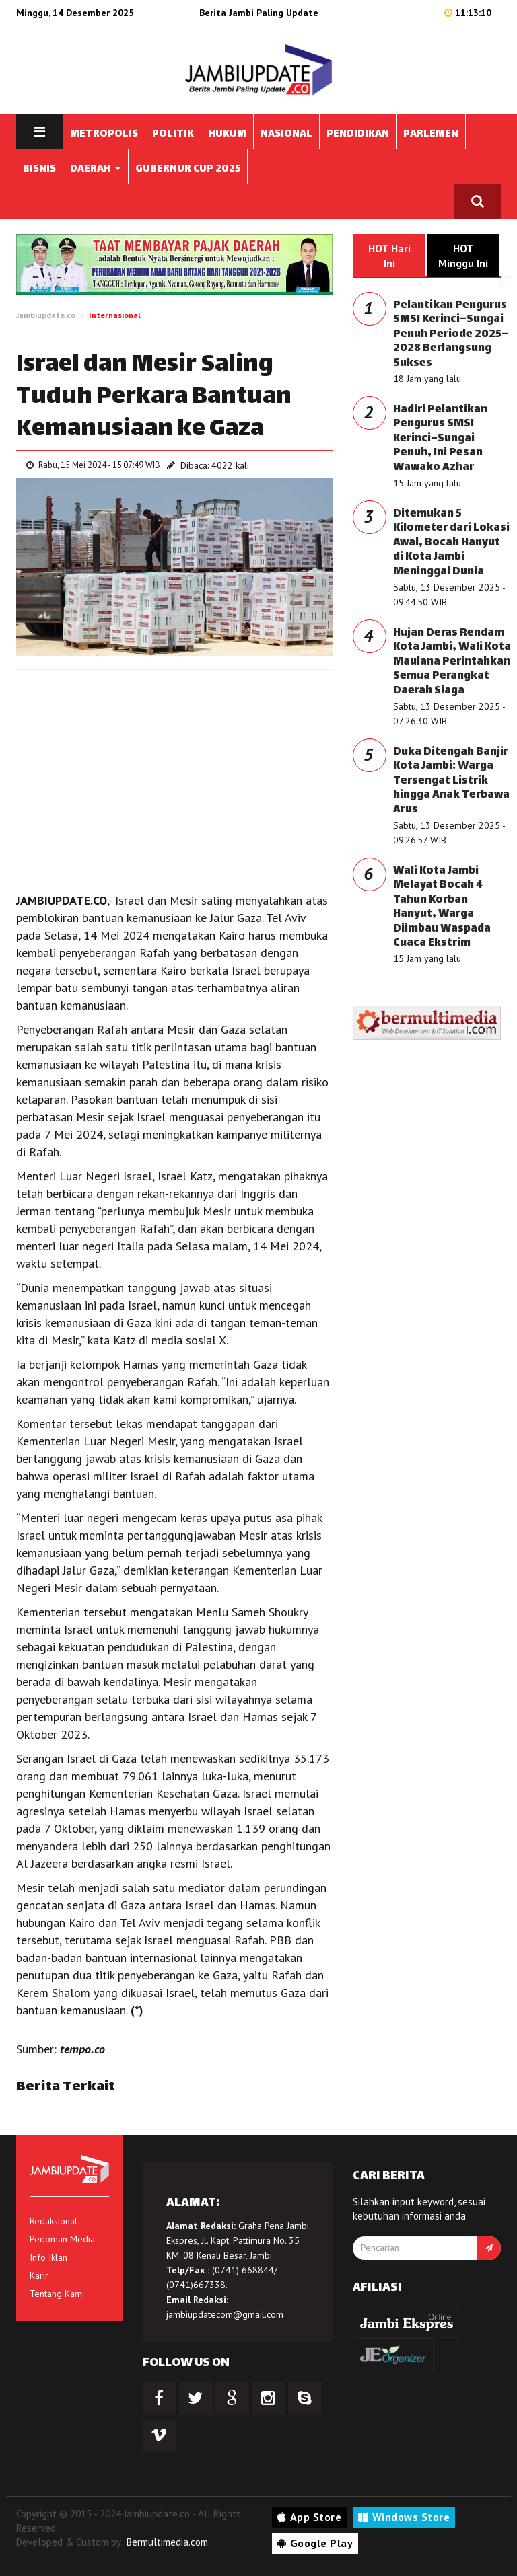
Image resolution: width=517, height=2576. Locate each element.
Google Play (315, 2543)
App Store (309, 2517)
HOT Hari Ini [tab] (389, 255)
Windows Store (404, 2517)
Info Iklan (48, 2257)
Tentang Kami (57, 2293)
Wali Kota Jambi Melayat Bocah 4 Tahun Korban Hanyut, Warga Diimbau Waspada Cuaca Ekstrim (442, 908)
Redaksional (53, 2221)
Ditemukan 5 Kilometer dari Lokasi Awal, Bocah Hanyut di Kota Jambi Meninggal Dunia (451, 543)
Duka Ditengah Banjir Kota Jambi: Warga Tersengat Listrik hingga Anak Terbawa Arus (451, 781)
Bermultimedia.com (167, 2542)
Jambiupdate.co (45, 315)
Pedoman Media (62, 2239)
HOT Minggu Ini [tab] (463, 255)
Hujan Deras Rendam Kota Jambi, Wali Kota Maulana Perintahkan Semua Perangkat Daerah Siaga (452, 662)
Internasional (115, 315)
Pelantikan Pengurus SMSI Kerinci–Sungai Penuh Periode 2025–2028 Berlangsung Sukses (450, 334)
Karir (39, 2275)
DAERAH (95, 169)
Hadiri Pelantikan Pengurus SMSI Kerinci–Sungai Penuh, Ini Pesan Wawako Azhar (440, 439)
